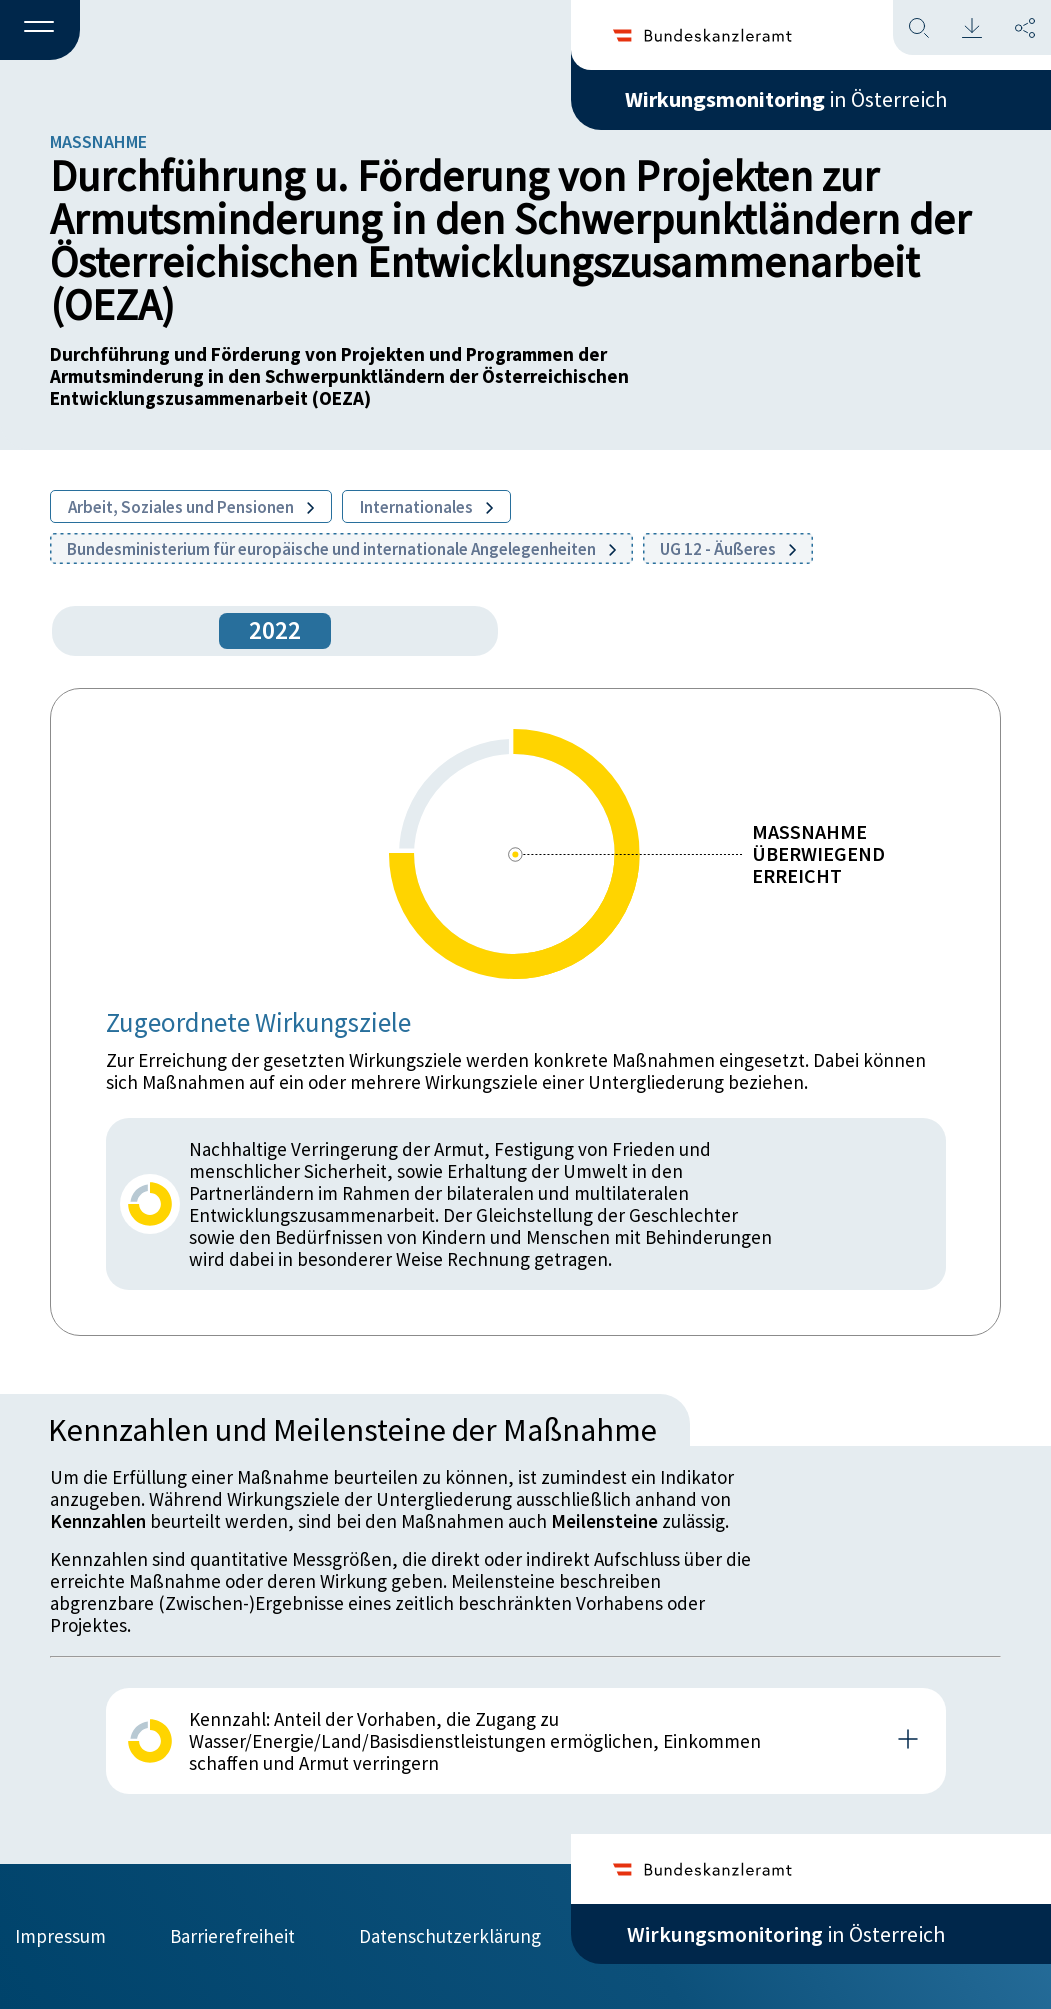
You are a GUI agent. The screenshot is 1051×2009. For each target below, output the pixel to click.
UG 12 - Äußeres (728, 549)
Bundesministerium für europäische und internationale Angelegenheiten (341, 549)
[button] (40, 31)
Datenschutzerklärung (450, 1936)
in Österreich (786, 99)
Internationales (426, 507)
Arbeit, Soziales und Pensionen (191, 507)
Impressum (60, 1936)
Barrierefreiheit (232, 1936)
